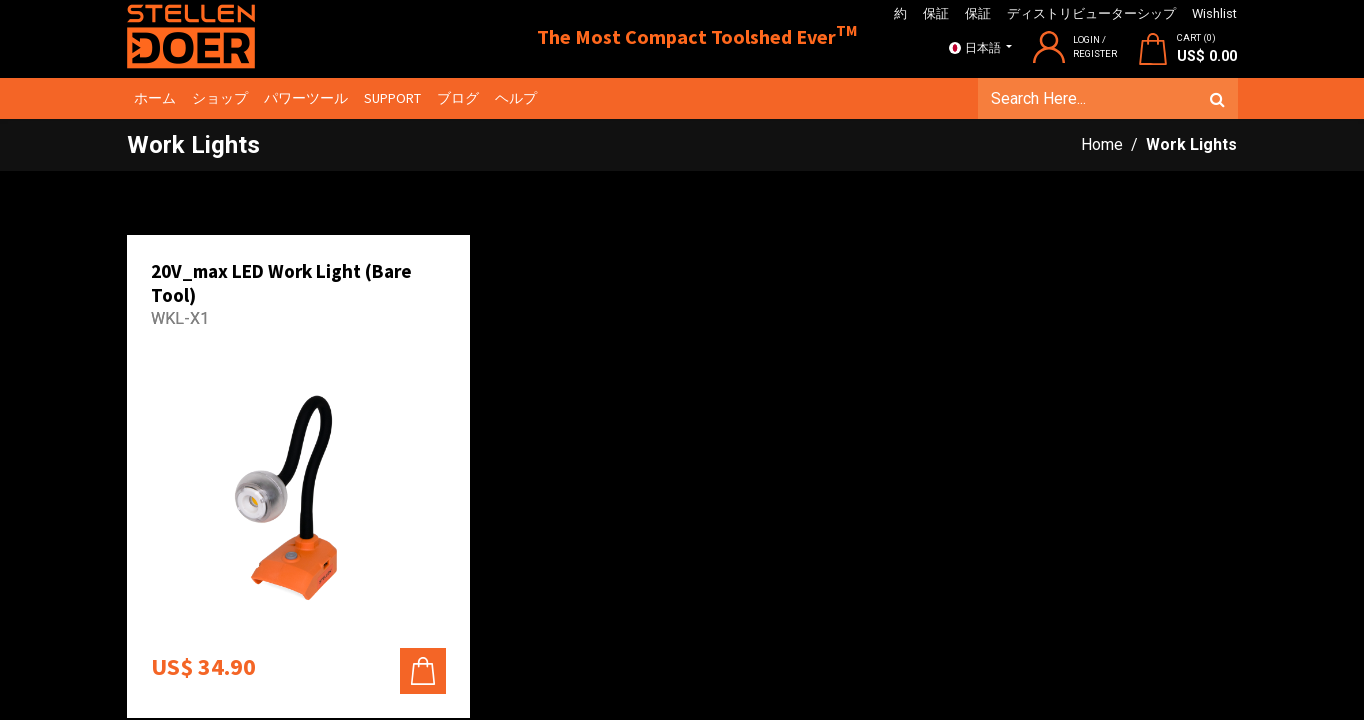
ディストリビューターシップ (1091, 13)
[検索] (1216, 99)
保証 (936, 13)
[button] (423, 671)
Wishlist (1214, 13)
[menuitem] (156, 98)
